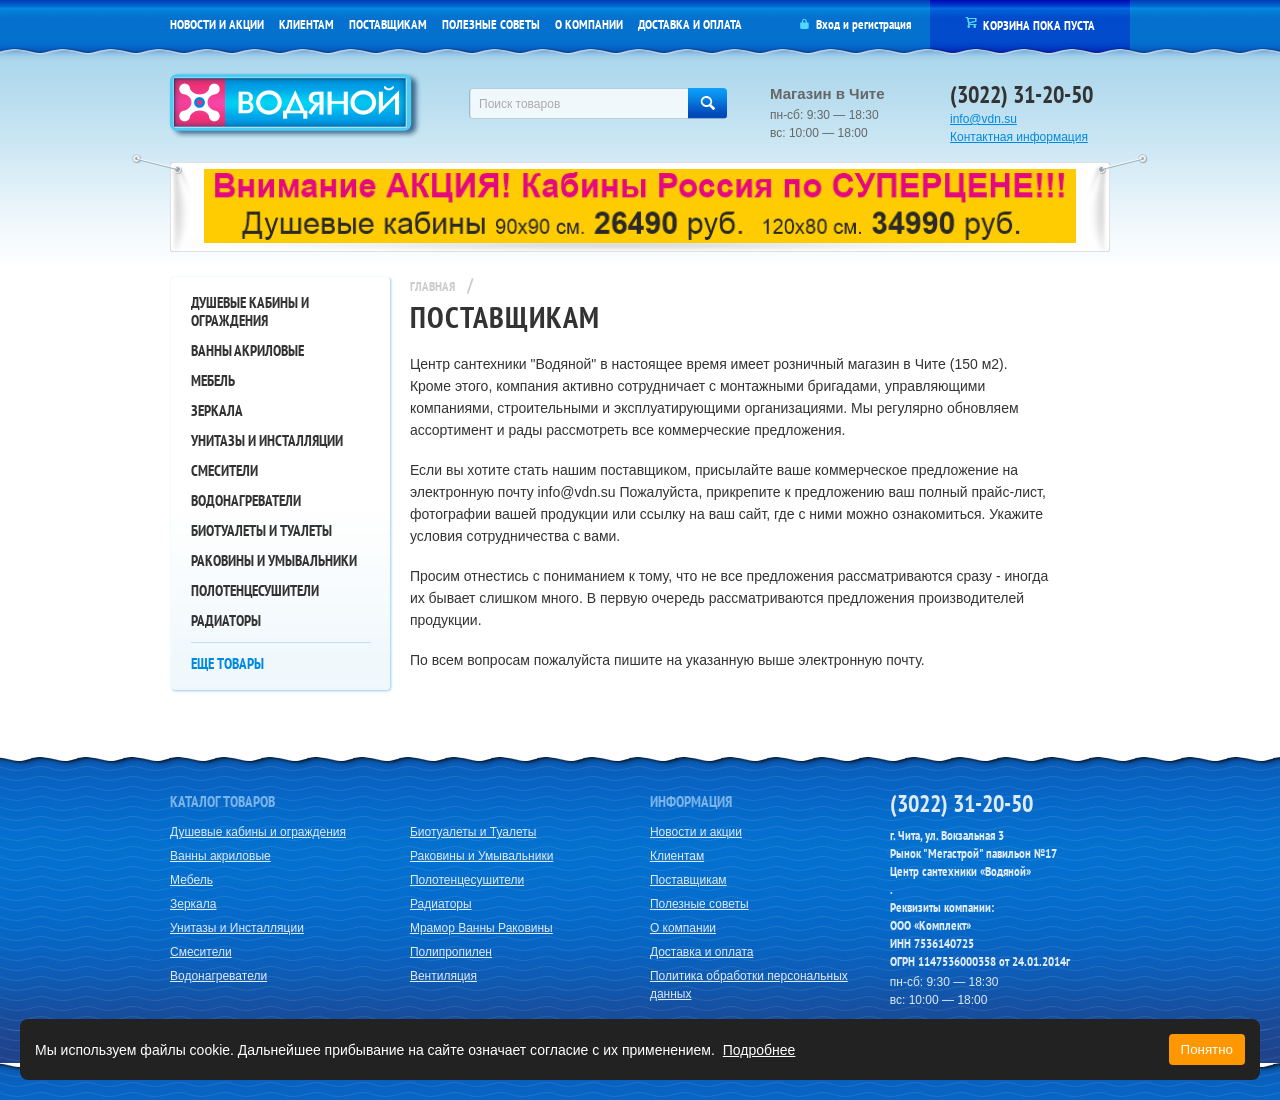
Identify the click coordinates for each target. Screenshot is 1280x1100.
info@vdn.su (983, 119)
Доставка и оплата (690, 24)
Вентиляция (443, 976)
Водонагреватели (246, 500)
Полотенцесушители (255, 590)
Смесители (224, 470)
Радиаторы (226, 620)
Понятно (1207, 1049)
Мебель (213, 380)
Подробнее (759, 1050)
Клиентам (306, 24)
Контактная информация (1019, 137)
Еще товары (227, 663)
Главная (432, 286)
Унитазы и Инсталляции (267, 440)
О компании (589, 24)
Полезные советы (491, 24)
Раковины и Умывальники (274, 560)
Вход (828, 24)
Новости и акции (217, 24)
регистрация (881, 24)
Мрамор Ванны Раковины (481, 928)
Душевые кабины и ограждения (250, 311)
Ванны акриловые (247, 350)
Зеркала (217, 410)
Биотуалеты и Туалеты (261, 530)
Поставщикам (388, 24)
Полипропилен (451, 952)
